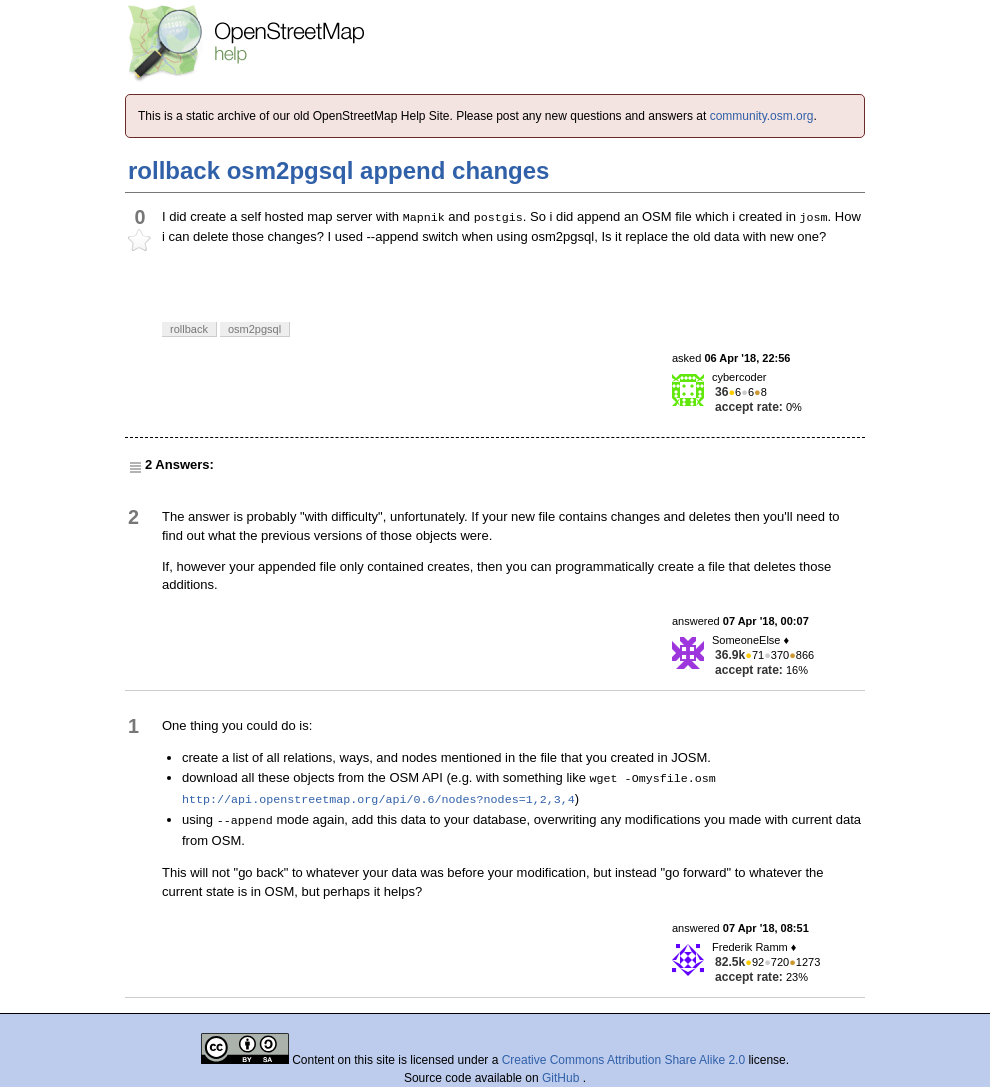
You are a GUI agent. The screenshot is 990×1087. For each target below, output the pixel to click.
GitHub (562, 1078)
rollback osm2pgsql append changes (338, 170)
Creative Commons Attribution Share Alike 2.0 (623, 1060)
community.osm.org (762, 116)
